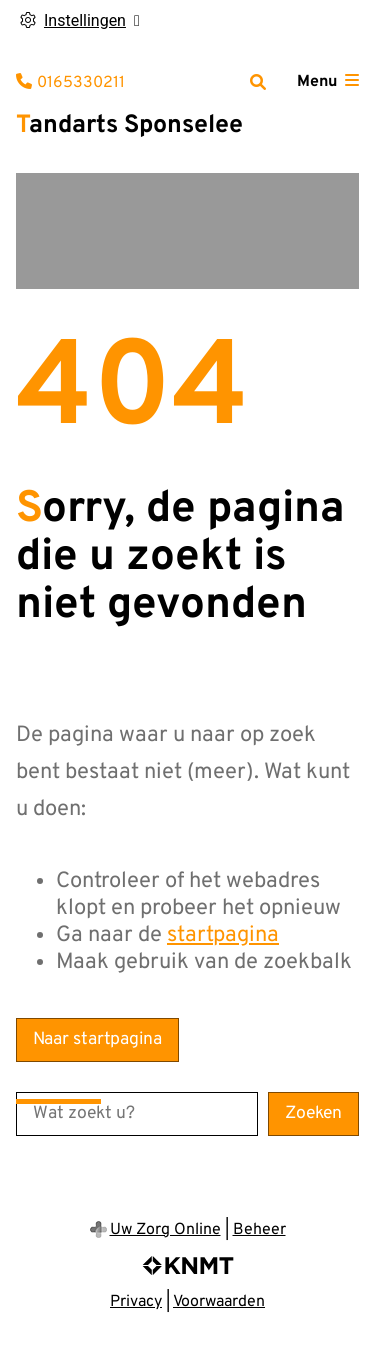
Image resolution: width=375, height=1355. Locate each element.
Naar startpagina (97, 1039)
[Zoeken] (258, 82)
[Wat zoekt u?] (137, 1114)
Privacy (136, 1302)
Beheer (259, 1230)
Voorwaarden (219, 1302)
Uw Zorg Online (165, 1230)
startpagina (223, 935)
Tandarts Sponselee (129, 126)
